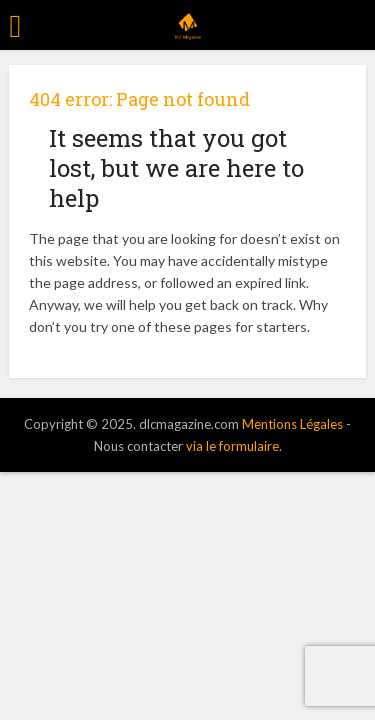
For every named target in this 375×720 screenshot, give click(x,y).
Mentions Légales (292, 424)
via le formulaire (232, 446)
